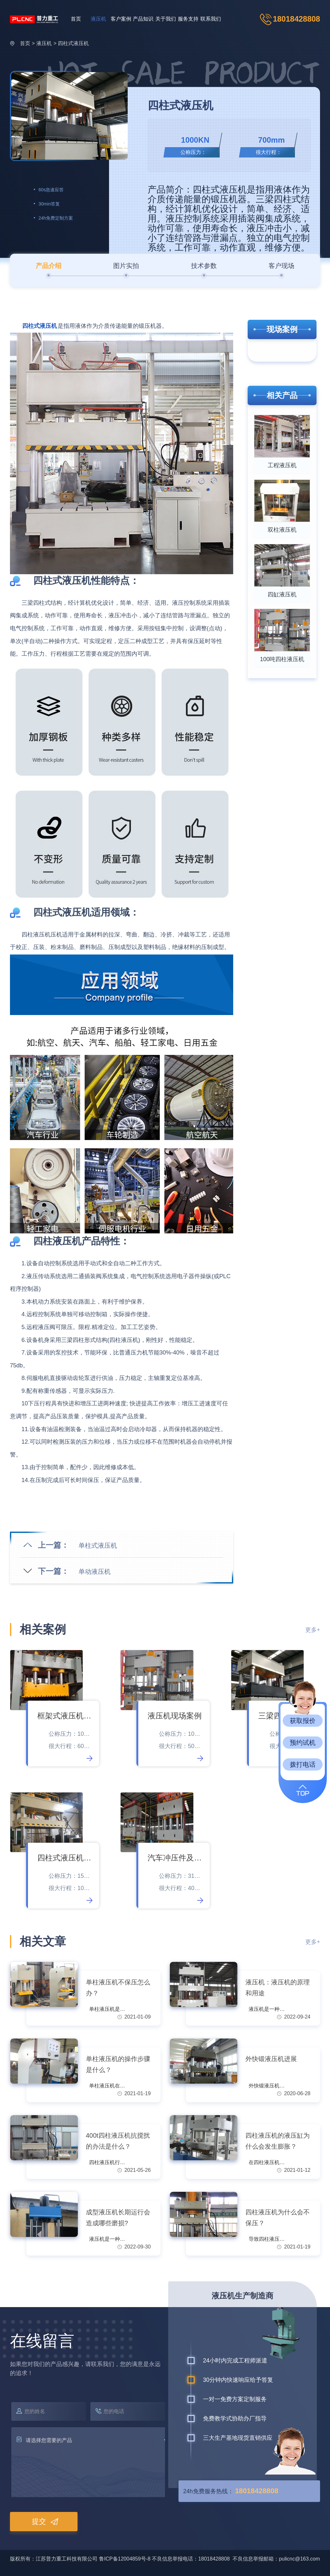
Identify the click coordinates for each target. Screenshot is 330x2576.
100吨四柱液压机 (282, 659)
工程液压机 (282, 465)
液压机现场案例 (175, 1715)
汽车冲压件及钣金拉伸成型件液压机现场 (175, 1857)
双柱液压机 (282, 530)
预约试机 (303, 1742)
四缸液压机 (282, 594)
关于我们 (165, 19)
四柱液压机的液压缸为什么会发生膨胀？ (277, 2141)
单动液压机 (94, 1571)
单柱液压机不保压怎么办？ (118, 1988)
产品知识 (143, 19)
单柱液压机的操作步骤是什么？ (118, 2064)
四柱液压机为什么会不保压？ (277, 2218)
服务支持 (188, 19)
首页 (76, 19)
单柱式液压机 (97, 1545)
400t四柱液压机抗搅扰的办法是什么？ (118, 2141)
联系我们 (210, 19)
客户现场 (281, 265)
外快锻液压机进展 (271, 2058)
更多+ (312, 1630)
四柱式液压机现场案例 (65, 1857)
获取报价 (303, 1720)
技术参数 (204, 265)
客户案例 (121, 19)
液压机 (98, 19)
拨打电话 (303, 1764)
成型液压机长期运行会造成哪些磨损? (118, 2218)
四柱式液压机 (73, 43)
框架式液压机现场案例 (65, 1715)
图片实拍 (126, 265)
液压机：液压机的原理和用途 (277, 1988)
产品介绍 (48, 265)
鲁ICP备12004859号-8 (125, 2559)
